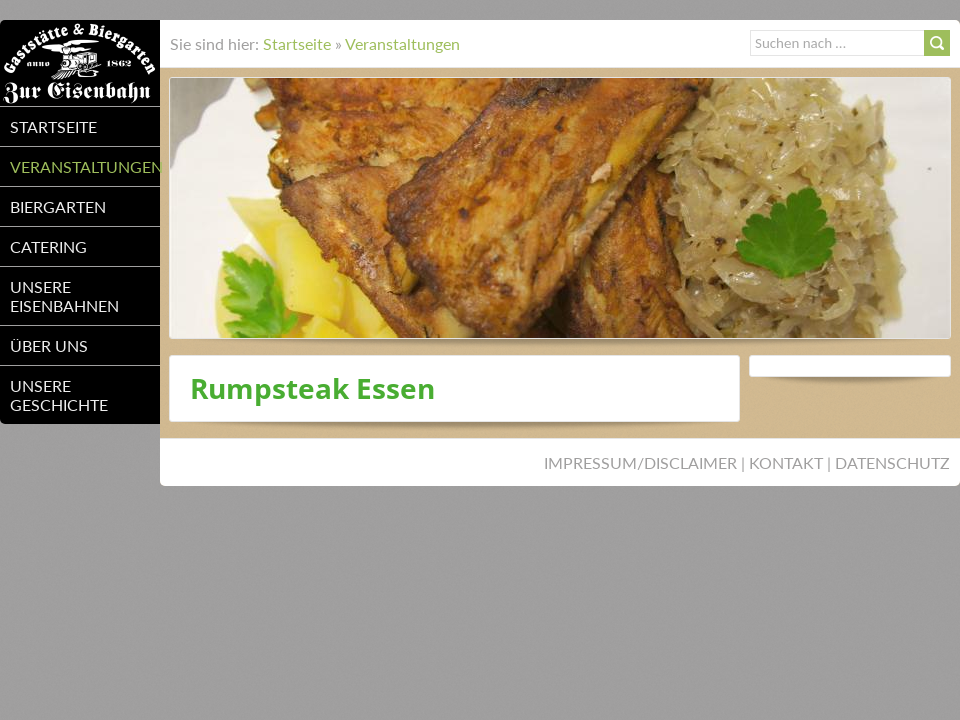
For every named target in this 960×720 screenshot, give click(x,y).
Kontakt (786, 462)
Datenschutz (892, 462)
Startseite (53, 126)
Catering (48, 246)
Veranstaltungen (85, 166)
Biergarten (58, 206)
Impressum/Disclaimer (640, 462)
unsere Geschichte (59, 395)
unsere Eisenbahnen (64, 296)
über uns (49, 345)
